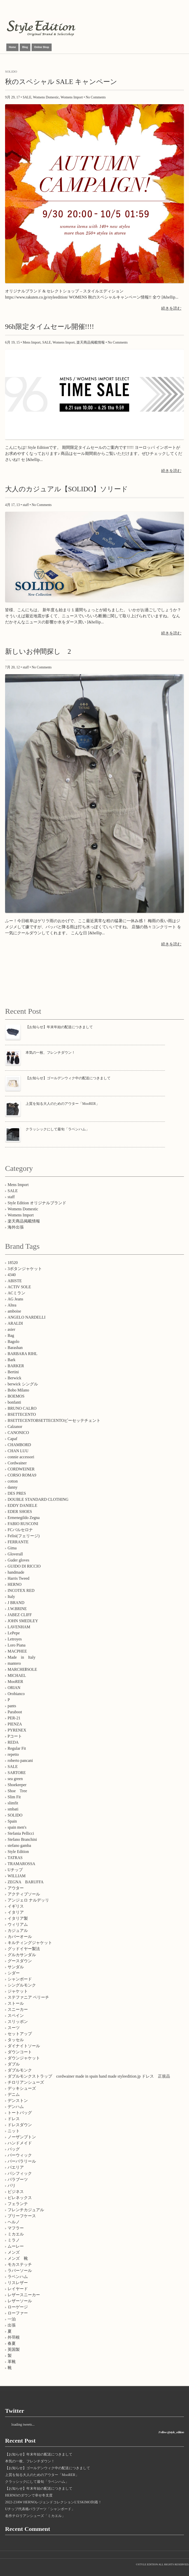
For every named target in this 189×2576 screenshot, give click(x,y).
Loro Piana (17, 1645)
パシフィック (20, 2173)
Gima (12, 1548)
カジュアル (18, 1930)
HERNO (15, 1584)
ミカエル (16, 2234)
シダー (14, 1973)
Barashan (15, 1347)
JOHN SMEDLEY (23, 1621)
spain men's (17, 1827)
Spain (12, 1821)
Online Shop (41, 47)
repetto (13, 1754)
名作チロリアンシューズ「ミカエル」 (35, 2516)
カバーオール (20, 1936)
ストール (16, 2003)
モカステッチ (20, 2264)
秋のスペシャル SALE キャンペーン (61, 82)
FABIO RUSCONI (23, 1524)
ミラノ (14, 2240)
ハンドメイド (20, 2143)
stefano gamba (19, 1845)
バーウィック (20, 2155)
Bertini (13, 1372)
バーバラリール (22, 2161)
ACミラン (16, 1293)
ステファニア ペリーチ (28, 1997)
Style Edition (18, 1851)
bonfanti (14, 1402)
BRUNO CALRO (22, 1408)
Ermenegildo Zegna (24, 1517)
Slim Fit (14, 1797)
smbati (13, 1809)
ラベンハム (18, 2276)
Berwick (14, 1378)
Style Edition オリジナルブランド (37, 1203)
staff (26, 505)
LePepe (14, 1633)
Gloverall (15, 1554)
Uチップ (15, 1870)
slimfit (13, 1803)
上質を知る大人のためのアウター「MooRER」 (62, 1104)
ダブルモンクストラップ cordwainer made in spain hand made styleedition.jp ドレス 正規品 (89, 2076)
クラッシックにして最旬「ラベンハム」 (57, 1129)
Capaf (12, 1439)
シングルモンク (22, 1985)
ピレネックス (20, 2197)
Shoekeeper (17, 1785)
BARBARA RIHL (22, 1354)
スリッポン (18, 2021)
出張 (12, 2325)
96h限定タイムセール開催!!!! (49, 326)
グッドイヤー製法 (24, 1949)
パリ (12, 2185)
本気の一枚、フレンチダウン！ (50, 1052)
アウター (16, 1888)
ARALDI (15, 1323)
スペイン (16, 2015)
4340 (12, 1275)
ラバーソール (20, 2270)
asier (11, 1329)
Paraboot (15, 1712)
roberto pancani (20, 1760)
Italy (11, 1596)
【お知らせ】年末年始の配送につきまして (59, 1027)
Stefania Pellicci (21, 1833)
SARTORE (17, 1772)
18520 (13, 1262)
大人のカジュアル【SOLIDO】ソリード (66, 489)
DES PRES (17, 1493)
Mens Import (32, 342)
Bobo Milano (18, 1390)
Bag (11, 1335)
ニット (14, 2131)
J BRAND (16, 1602)
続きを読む (171, 308)
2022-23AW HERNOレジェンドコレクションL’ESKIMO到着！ (53, 2502)
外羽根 (14, 2337)
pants (12, 1706)
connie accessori (21, 1457)
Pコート (15, 1736)
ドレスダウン (20, 2125)
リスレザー (18, 2283)
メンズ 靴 (18, 2258)
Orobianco (16, 1694)
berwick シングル (23, 1384)
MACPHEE (17, 1651)
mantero (14, 1663)
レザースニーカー (24, 2295)
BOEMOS (16, 1396)
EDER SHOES (20, 1511)
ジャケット (18, 1991)
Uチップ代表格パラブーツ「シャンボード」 (40, 2509)
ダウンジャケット (24, 2058)
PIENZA (15, 1724)
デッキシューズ (22, 2088)
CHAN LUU (18, 1451)
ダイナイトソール (24, 2046)
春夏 (12, 2343)
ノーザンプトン (22, 2137)
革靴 (12, 2361)
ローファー (18, 2313)
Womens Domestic (46, 97)
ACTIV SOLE (19, 1287)
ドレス (14, 2119)
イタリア (16, 1912)
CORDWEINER (21, 1469)
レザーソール (20, 2301)
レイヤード (18, 2289)
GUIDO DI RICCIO (24, 1566)
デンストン (18, 2100)
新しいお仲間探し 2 (38, 651)
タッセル (16, 2040)
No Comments (96, 97)
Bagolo (13, 1341)
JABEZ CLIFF (20, 1615)
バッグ (14, 2149)
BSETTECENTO (22, 1414)
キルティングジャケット (30, 1942)
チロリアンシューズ (26, 2082)
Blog (25, 47)
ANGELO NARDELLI (27, 1317)
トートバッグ (20, 2112)
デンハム (16, 2106)
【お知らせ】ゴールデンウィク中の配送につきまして (68, 1078)
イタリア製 (18, 1918)
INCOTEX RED (21, 1590)
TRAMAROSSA (21, 1864)
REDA (13, 1742)
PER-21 (14, 1718)
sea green (15, 1779)
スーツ (14, 2027)
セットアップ (20, 2034)
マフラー (16, 2228)
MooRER (15, 1681)
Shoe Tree (17, 1791)
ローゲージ (18, 2307)
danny (12, 1487)
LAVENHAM (19, 1627)
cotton (13, 1481)
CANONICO (18, 1432)
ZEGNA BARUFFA (26, 1882)
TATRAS (15, 1857)
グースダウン (20, 1961)
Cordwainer (17, 1463)
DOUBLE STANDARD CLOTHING (38, 1499)
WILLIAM (17, 1876)
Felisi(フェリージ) (23, 1536)
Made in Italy (21, 1657)
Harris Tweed (18, 1578)
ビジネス (16, 2191)
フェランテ (18, 2204)
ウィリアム (18, 1924)
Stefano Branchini (22, 1839)
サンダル (16, 1967)
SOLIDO (15, 1815)
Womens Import (72, 97)
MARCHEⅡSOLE (22, 1669)
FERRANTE (18, 1542)
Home (12, 47)
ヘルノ (14, 2222)
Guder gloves (18, 1560)
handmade (16, 1572)
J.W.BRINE (17, 1609)
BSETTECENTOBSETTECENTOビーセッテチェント (54, 1420)
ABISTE (15, 1281)
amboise (14, 1311)
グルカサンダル (22, 1955)
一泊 (12, 2319)
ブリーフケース (22, 2216)
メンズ (14, 2252)
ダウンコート (20, 2052)
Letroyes (15, 1639)
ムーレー (16, 2246)
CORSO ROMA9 (22, 1475)
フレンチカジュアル (26, 2210)
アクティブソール (24, 1894)
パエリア (16, 2167)
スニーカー (18, 2009)
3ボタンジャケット (25, 1268)
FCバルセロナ (20, 1530)
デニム (14, 2094)
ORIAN (14, 1687)
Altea (12, 1305)
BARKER (16, 1366)
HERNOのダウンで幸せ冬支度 (29, 2495)
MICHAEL (17, 1675)
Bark (11, 1360)
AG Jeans (15, 1299)
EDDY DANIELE (22, 1505)
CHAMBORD (19, 1445)
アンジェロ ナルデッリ (28, 1900)
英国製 (14, 2349)
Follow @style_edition (171, 2432)
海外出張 (16, 1227)
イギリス (16, 1906)
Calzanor (15, 1426)
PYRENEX (17, 1730)
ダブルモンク (20, 2070)
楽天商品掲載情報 (90, 342)
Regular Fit (17, 1748)
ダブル (14, 2064)
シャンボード (20, 1979)
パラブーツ (18, 2179)
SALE (27, 97)
